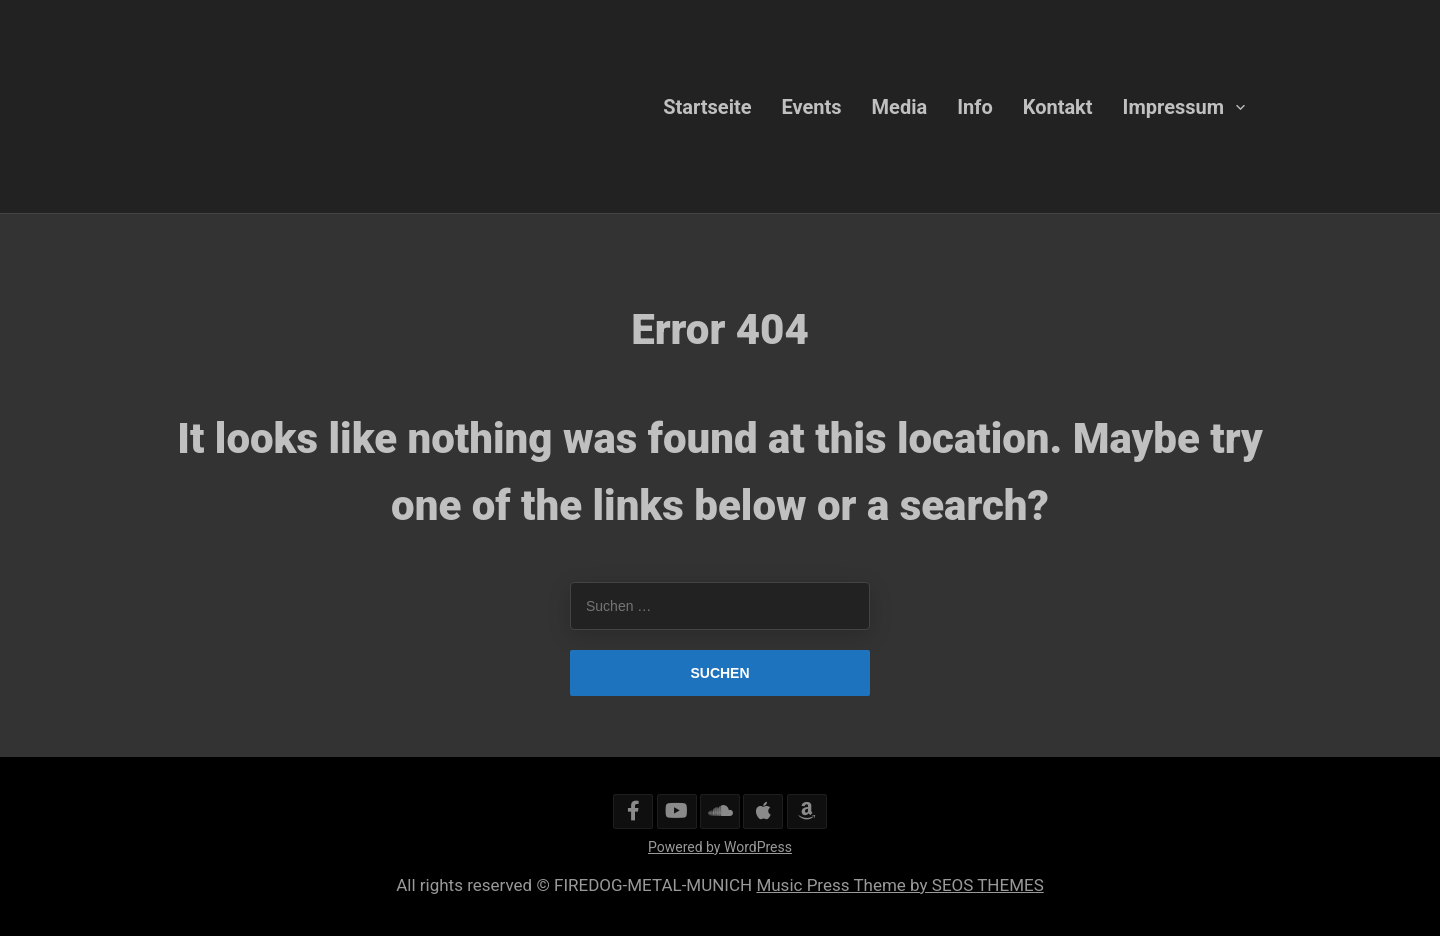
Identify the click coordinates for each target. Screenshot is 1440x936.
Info (975, 106)
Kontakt (1058, 106)
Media (900, 106)
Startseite (707, 106)
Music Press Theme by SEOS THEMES (899, 885)
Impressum (1173, 106)
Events (812, 106)
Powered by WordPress (720, 847)
